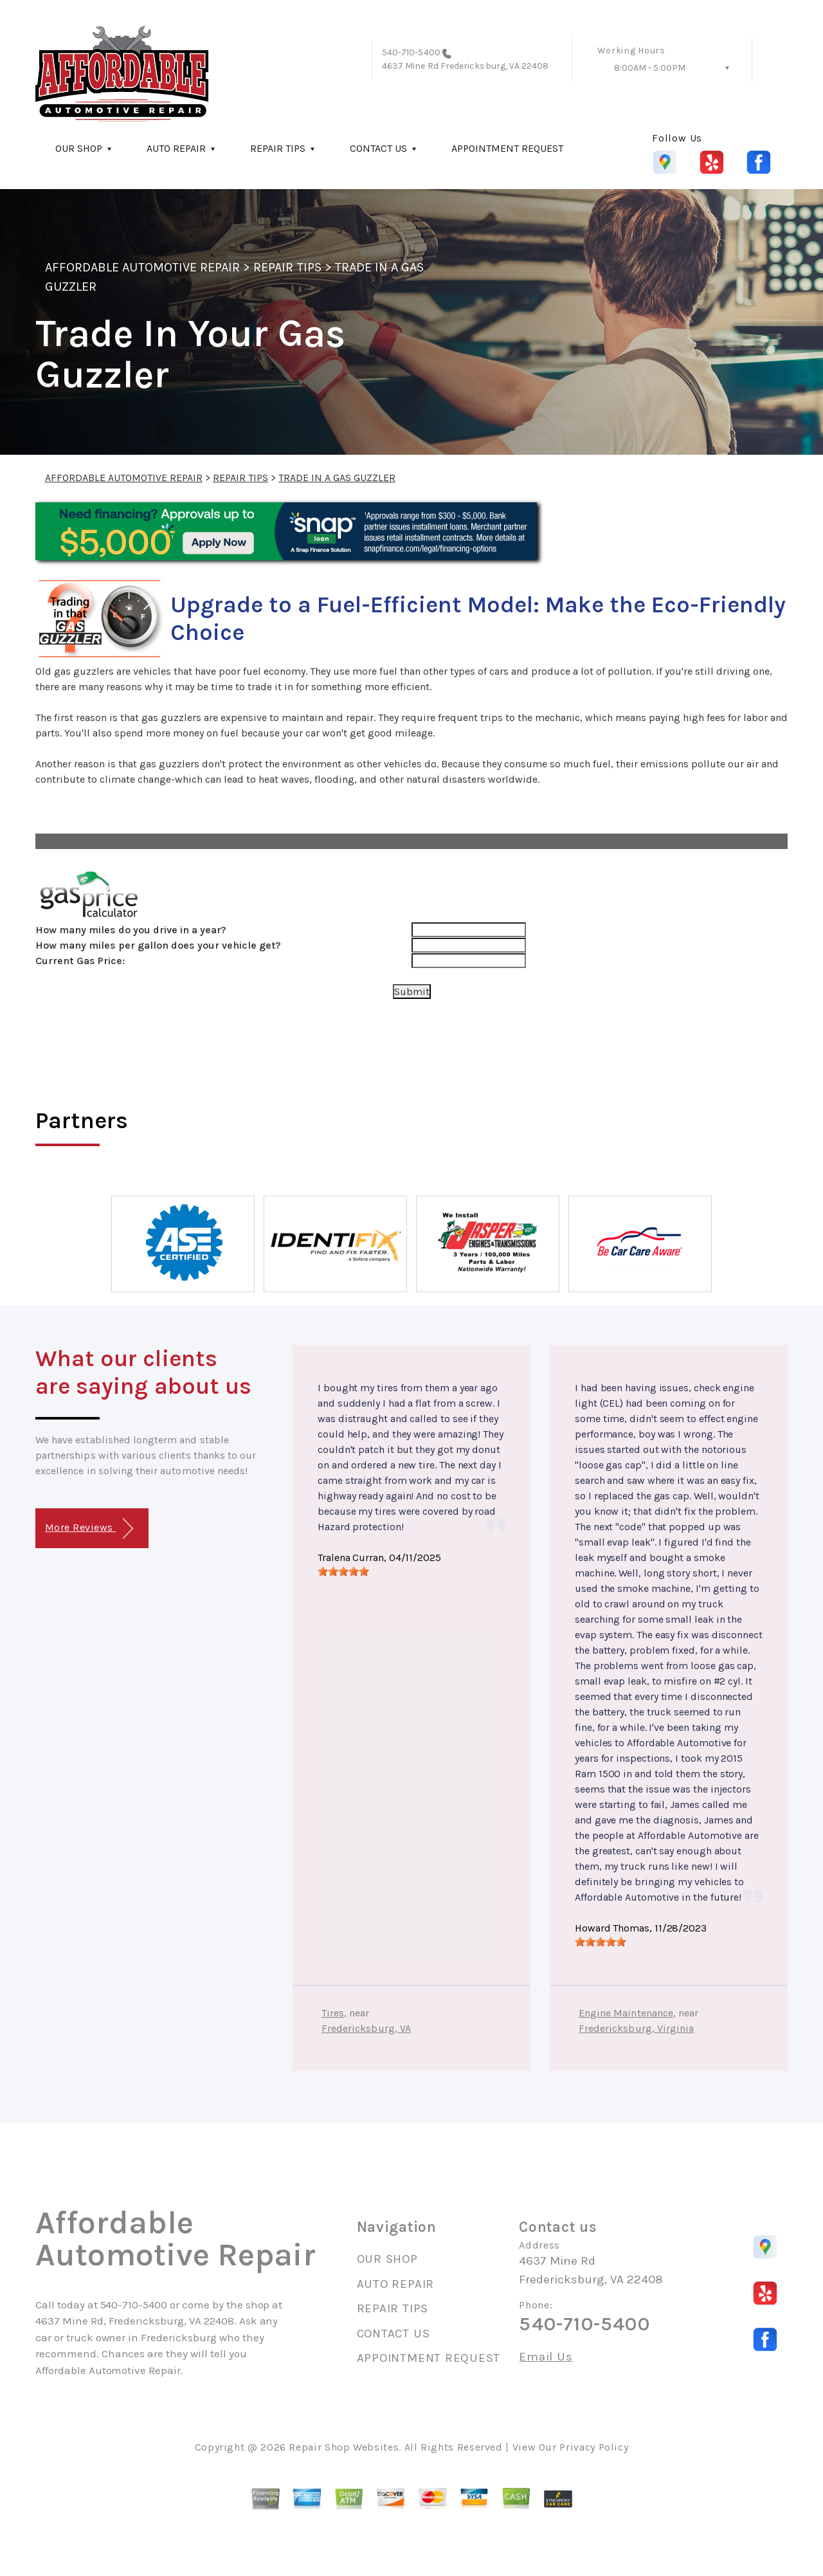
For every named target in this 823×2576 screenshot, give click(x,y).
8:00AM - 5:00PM (649, 67)
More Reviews (89, 1528)
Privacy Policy (593, 2447)
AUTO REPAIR (176, 148)
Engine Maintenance (626, 2013)
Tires (332, 2013)
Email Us (545, 2357)
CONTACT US (378, 148)
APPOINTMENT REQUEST (507, 148)
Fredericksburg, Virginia (636, 2028)
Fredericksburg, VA (366, 2028)
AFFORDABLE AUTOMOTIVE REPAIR (142, 267)
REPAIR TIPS (277, 148)
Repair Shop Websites (344, 2447)
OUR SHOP (78, 148)
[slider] (343, 1571)
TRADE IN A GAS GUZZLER (336, 477)
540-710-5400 (411, 52)
